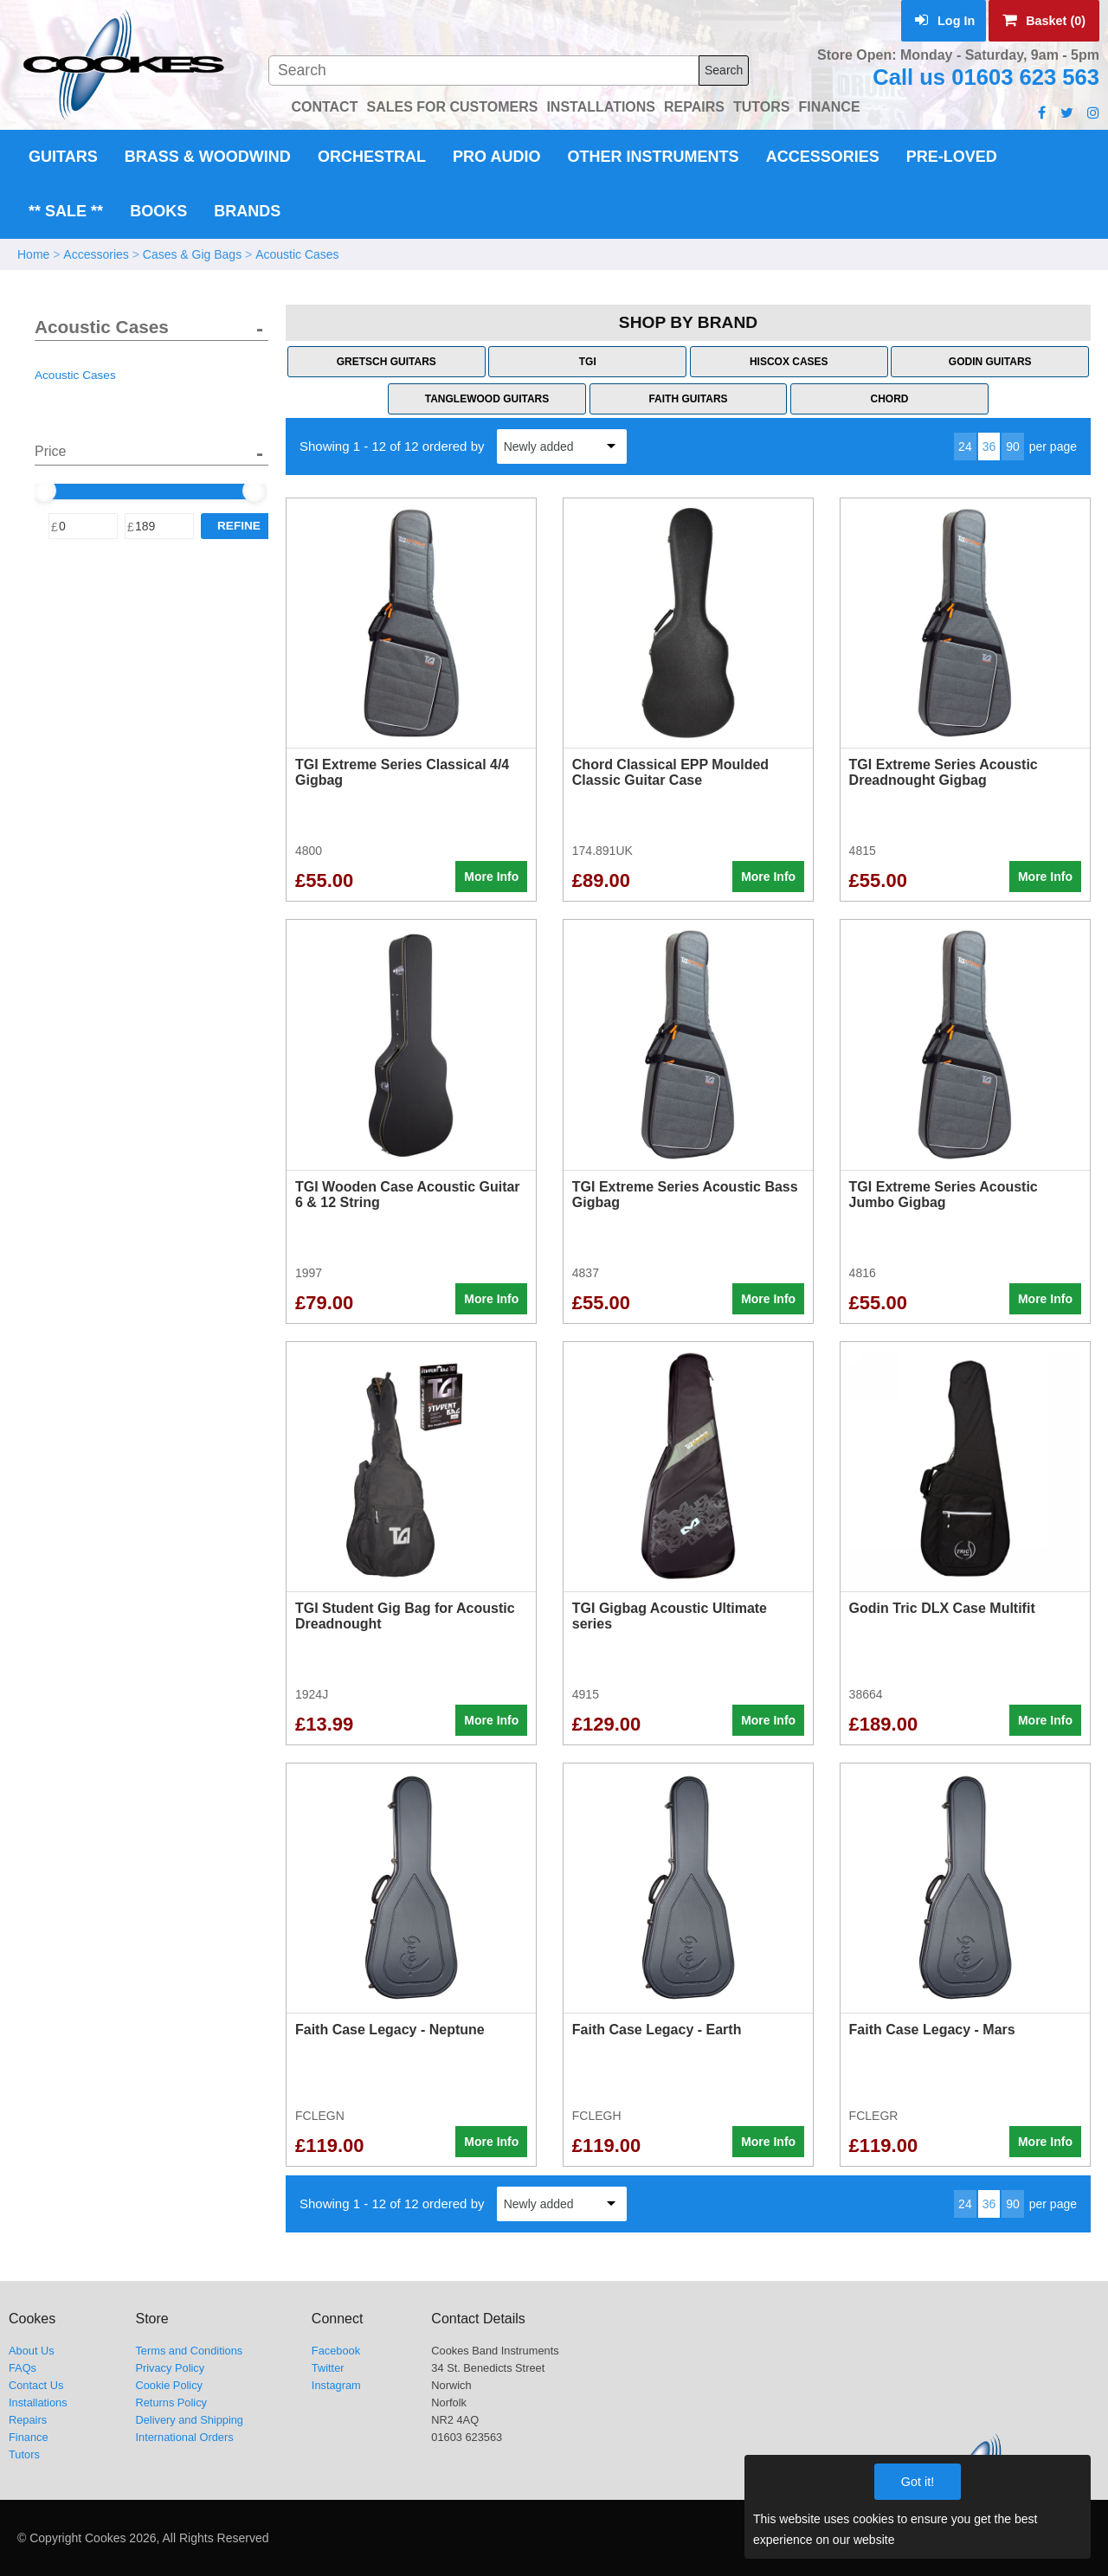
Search (724, 70)
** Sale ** (66, 211)
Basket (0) (1043, 21)
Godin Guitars (990, 362)
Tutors (24, 2454)
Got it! (917, 2482)
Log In (945, 21)
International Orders (184, 2437)
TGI (587, 362)
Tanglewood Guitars (487, 399)
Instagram (336, 2385)
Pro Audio (496, 156)
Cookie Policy (169, 2385)
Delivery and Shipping (189, 2419)
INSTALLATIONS (600, 107)
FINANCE (829, 107)
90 (1013, 446)
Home (33, 254)
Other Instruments (653, 156)
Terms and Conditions (188, 2350)
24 (965, 446)
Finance (28, 2437)
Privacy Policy (169, 2367)
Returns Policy (171, 2402)
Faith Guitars (687, 399)
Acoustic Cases (296, 254)
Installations (38, 2402)
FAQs (22, 2367)
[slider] (44, 491)
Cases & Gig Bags (192, 254)
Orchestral (372, 156)
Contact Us (36, 2385)
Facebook (336, 2350)
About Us (32, 2350)
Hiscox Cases (789, 362)
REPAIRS (694, 107)
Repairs (28, 2419)
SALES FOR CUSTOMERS (452, 107)
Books (158, 211)
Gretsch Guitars (386, 362)
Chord (889, 399)
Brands (247, 211)
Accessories (822, 156)
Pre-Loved (951, 156)
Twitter (328, 2367)
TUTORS (761, 107)
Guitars (63, 156)
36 (989, 446)
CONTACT (324, 107)
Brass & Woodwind (208, 156)
